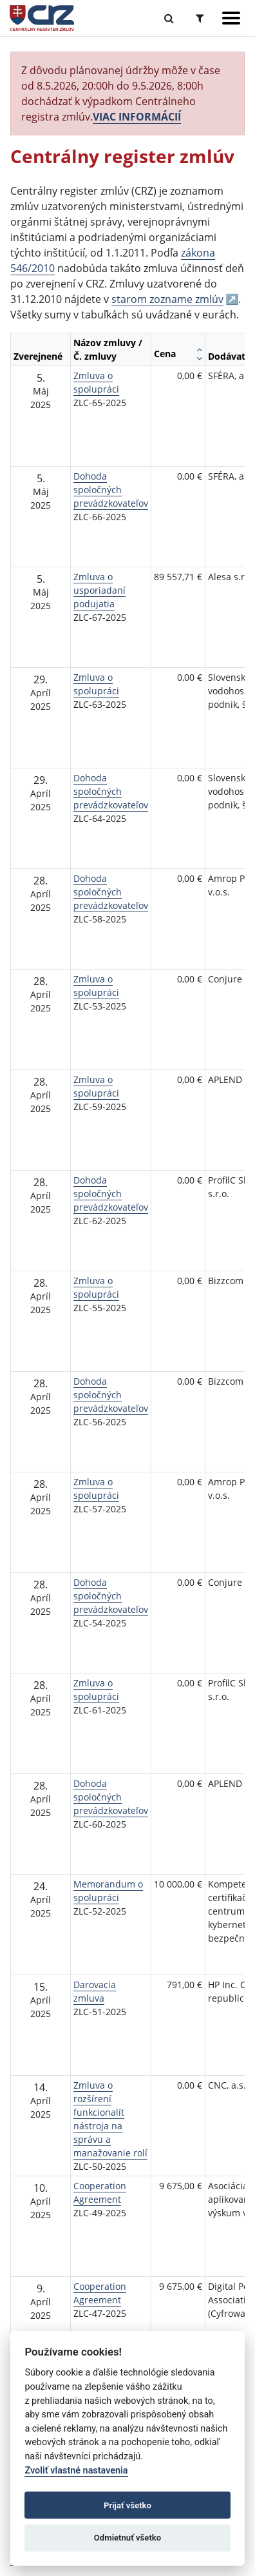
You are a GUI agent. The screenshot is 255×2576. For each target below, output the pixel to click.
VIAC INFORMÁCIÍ (137, 117)
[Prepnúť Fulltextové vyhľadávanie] (169, 18)
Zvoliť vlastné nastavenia (76, 2470)
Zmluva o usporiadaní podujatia (99, 590)
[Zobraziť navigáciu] (231, 18)
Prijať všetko (127, 2505)
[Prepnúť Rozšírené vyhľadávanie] (199, 18)
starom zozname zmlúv (167, 299)
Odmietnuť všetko (127, 2537)
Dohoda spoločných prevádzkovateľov (110, 489)
